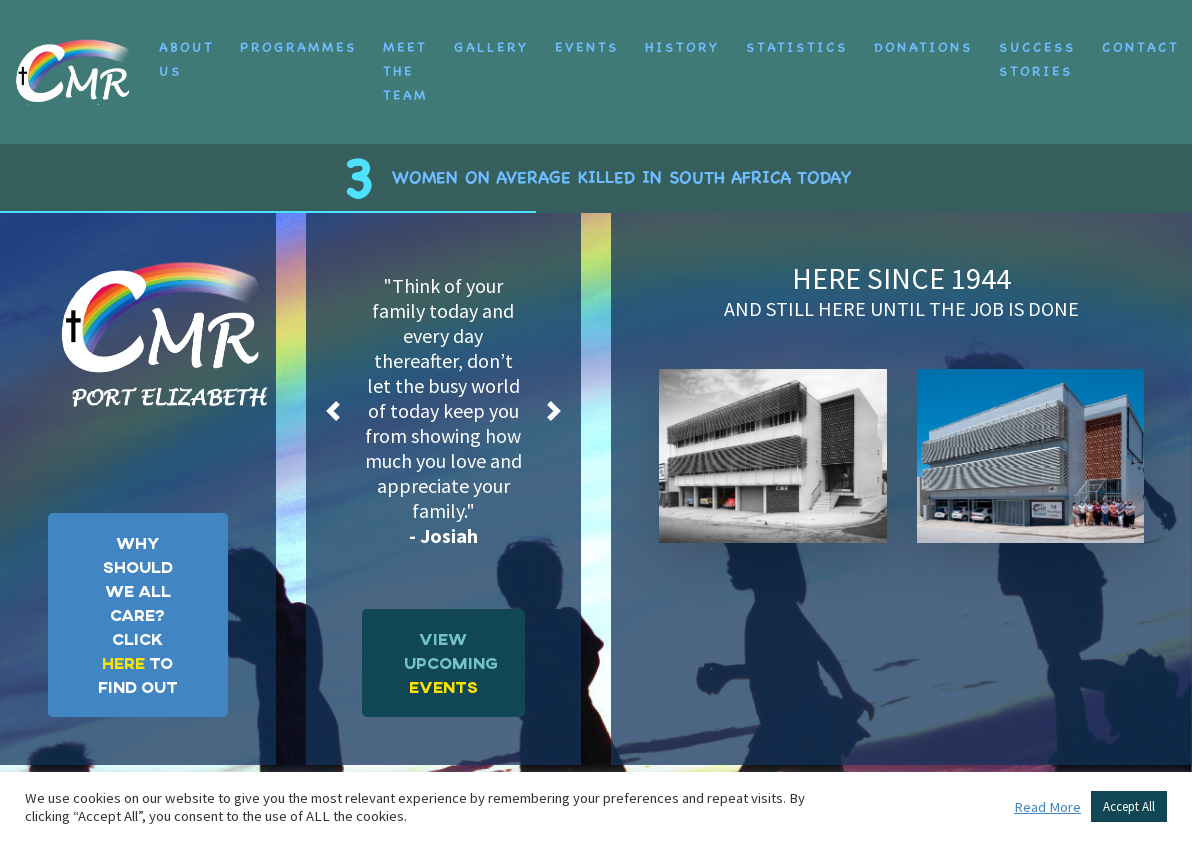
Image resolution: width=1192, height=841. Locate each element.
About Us (186, 47)
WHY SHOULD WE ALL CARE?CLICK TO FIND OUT (138, 591)
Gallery (491, 35)
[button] (333, 387)
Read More (1047, 807)
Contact (1140, 35)
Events (587, 35)
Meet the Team (405, 59)
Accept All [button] (1129, 806)
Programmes (298, 35)
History (682, 35)
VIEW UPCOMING (451, 639)
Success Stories (1037, 47)
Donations (923, 35)
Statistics (797, 35)
